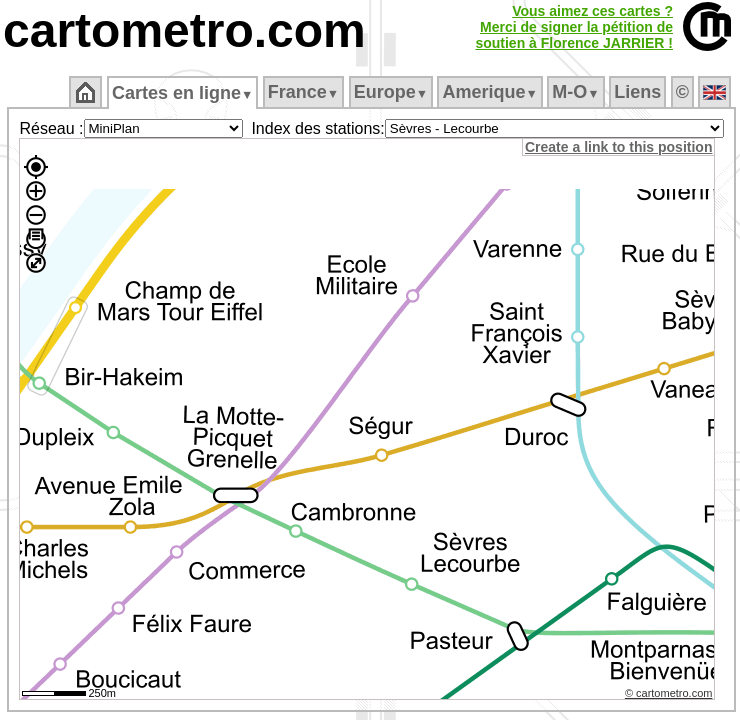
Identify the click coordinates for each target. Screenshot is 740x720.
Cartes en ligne (182, 93)
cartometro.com (184, 30)
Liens (637, 92)
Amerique (489, 92)
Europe (391, 92)
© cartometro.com (669, 693)
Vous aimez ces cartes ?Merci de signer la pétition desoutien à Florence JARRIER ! (574, 27)
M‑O (575, 92)
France (303, 92)
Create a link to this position (618, 147)
